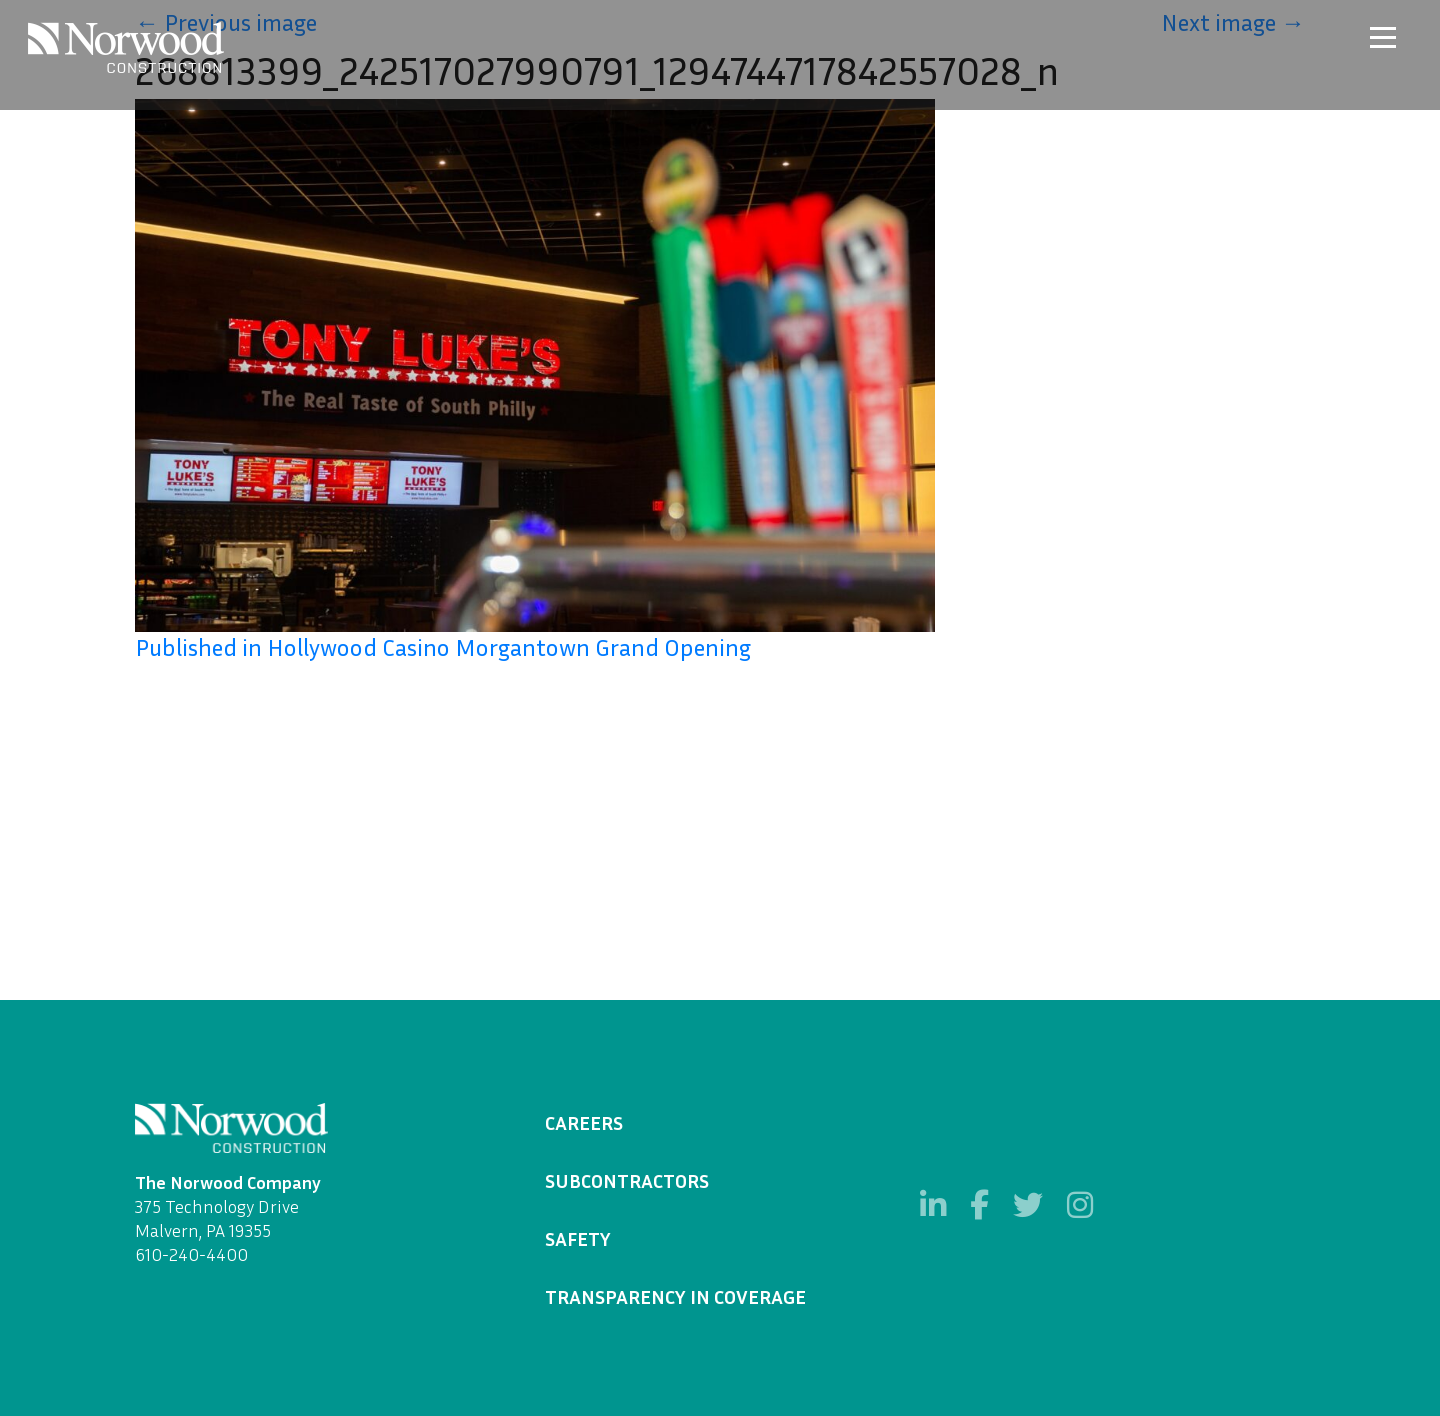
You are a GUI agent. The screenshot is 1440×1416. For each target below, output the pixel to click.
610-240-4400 (191, 1254)
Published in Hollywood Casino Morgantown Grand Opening (443, 647)
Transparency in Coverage (675, 1296)
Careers (584, 1122)
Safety (578, 1238)
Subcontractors (627, 1180)
